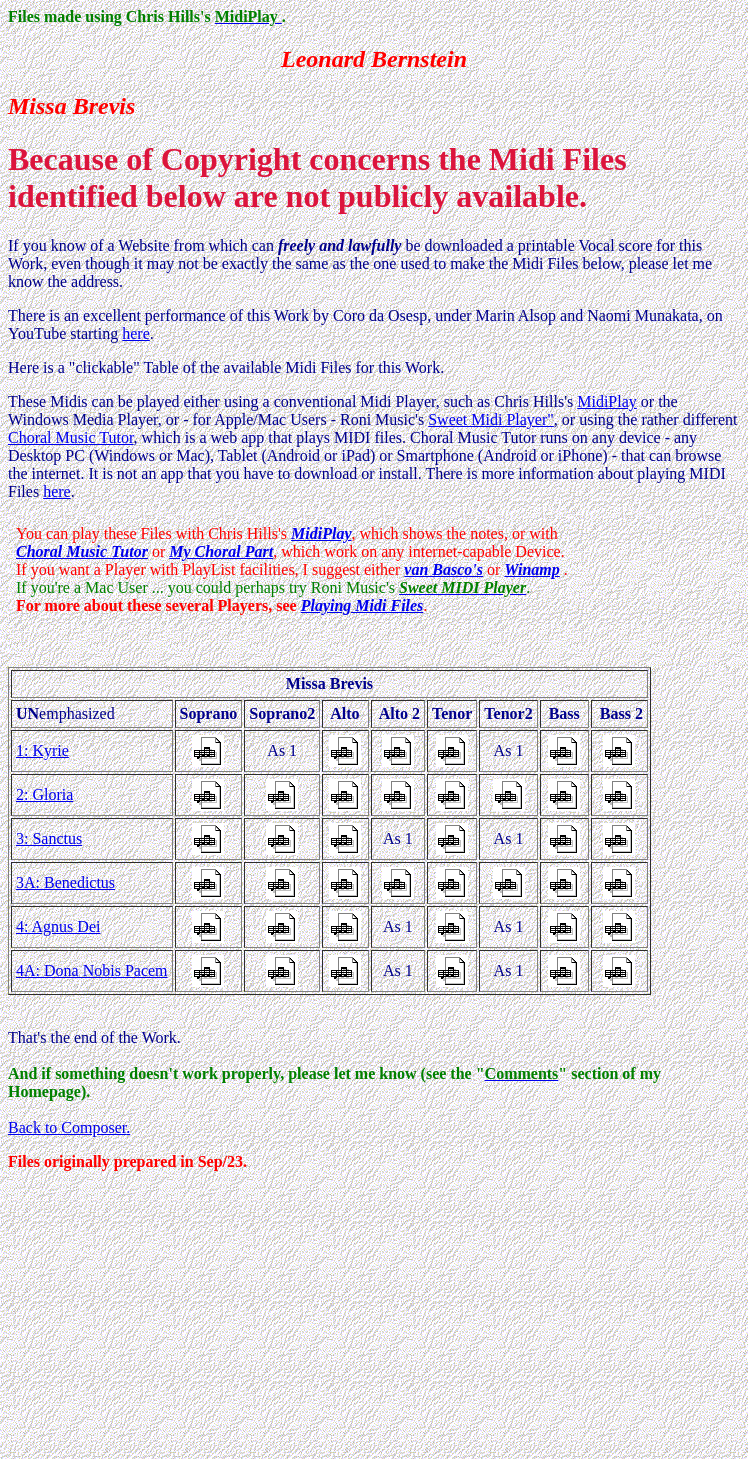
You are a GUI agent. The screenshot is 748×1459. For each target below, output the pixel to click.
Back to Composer (67, 1127)
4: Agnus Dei (58, 926)
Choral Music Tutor (71, 437)
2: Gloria (44, 794)
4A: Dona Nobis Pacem (92, 970)
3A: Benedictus (65, 882)
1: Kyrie (42, 750)
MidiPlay (607, 401)
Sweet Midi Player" (491, 419)
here (136, 333)
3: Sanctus (49, 838)
